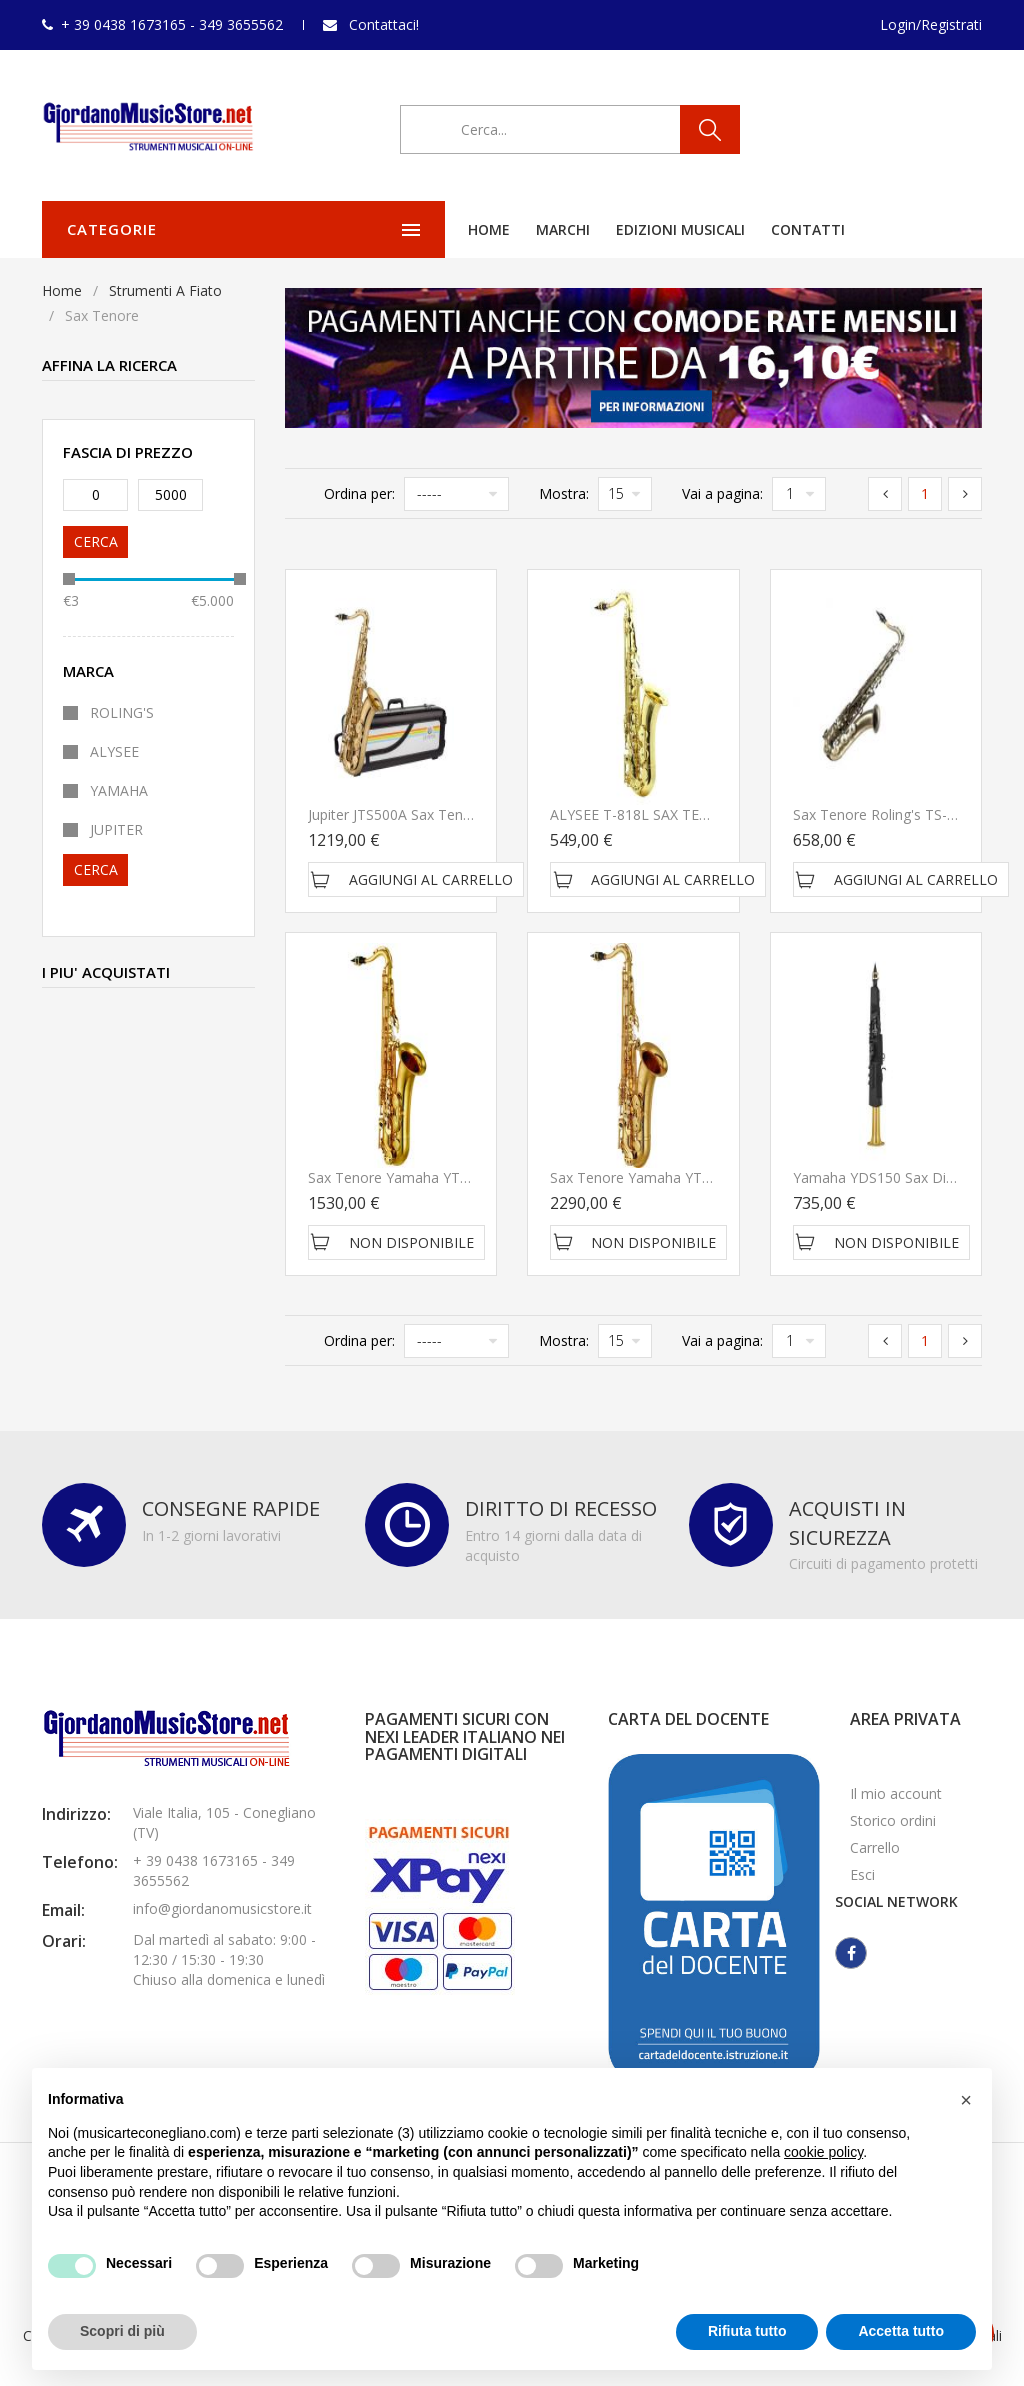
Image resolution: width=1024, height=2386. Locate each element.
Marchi (410, 229)
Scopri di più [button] (122, 2331)
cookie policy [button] (823, 2152)
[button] (966, 2100)
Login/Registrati (931, 24)
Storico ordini (893, 1820)
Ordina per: (359, 493)
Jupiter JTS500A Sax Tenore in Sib (416, 814)
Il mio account (896, 1793)
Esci (862, 1874)
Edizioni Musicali (527, 229)
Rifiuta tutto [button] (747, 2331)
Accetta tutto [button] (901, 2331)
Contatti (655, 229)
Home (336, 229)
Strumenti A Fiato (165, 290)
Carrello (875, 1847)
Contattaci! (384, 24)
